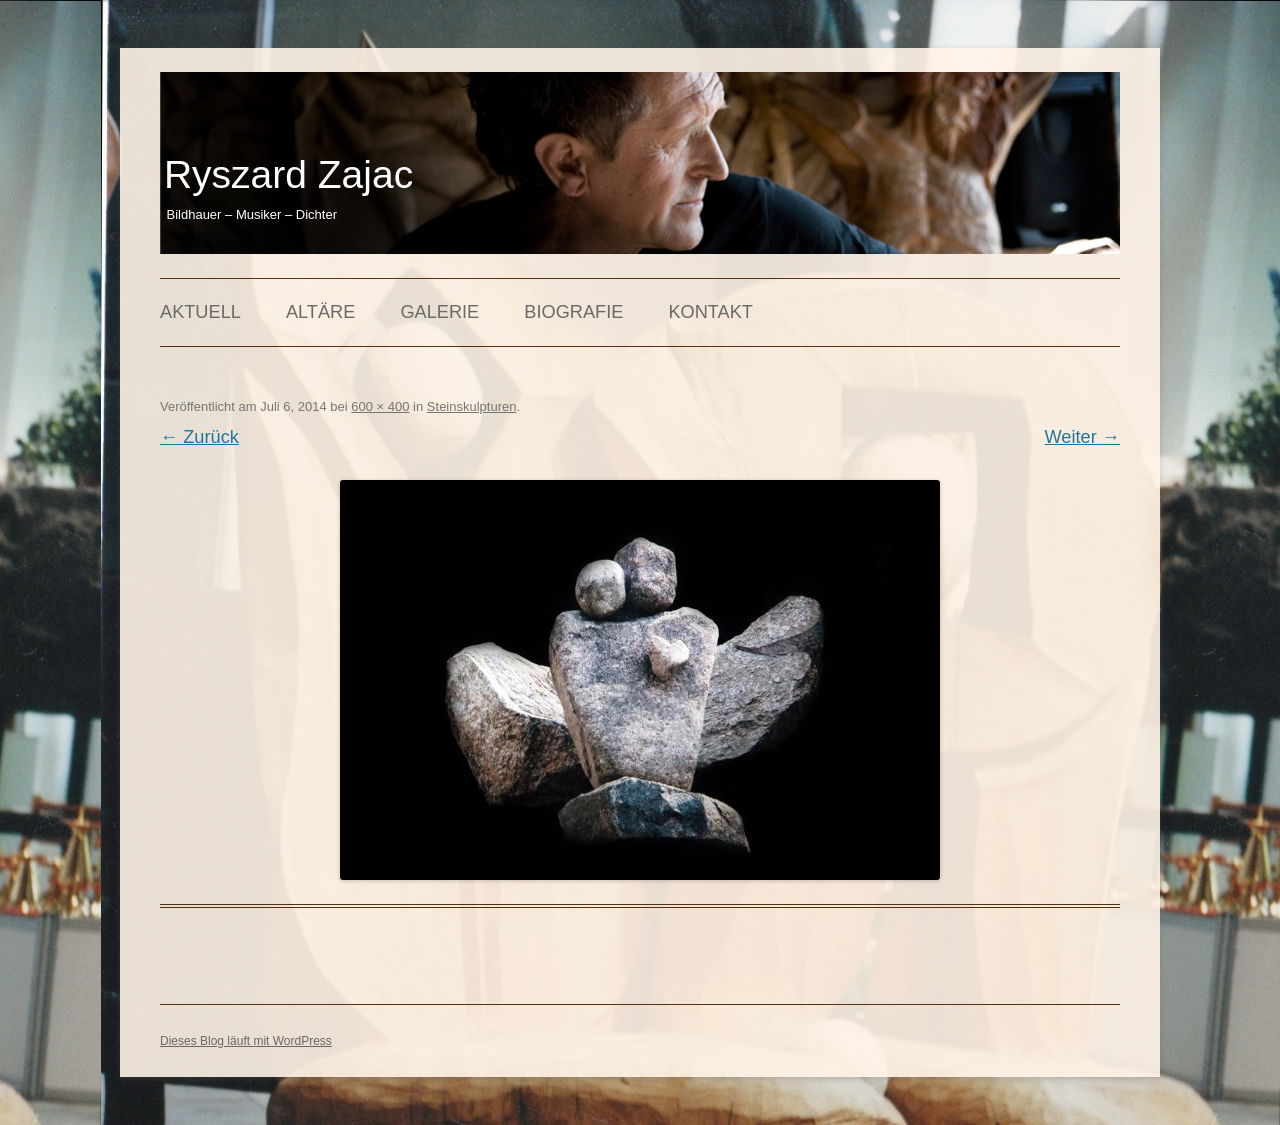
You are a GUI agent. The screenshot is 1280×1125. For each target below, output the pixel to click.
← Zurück (199, 437)
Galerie (439, 312)
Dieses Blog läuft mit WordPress (246, 1041)
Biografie (573, 312)
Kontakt (710, 312)
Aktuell (200, 312)
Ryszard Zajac (288, 174)
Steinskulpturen (472, 406)
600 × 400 (380, 406)
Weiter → (1082, 437)
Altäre (320, 312)
